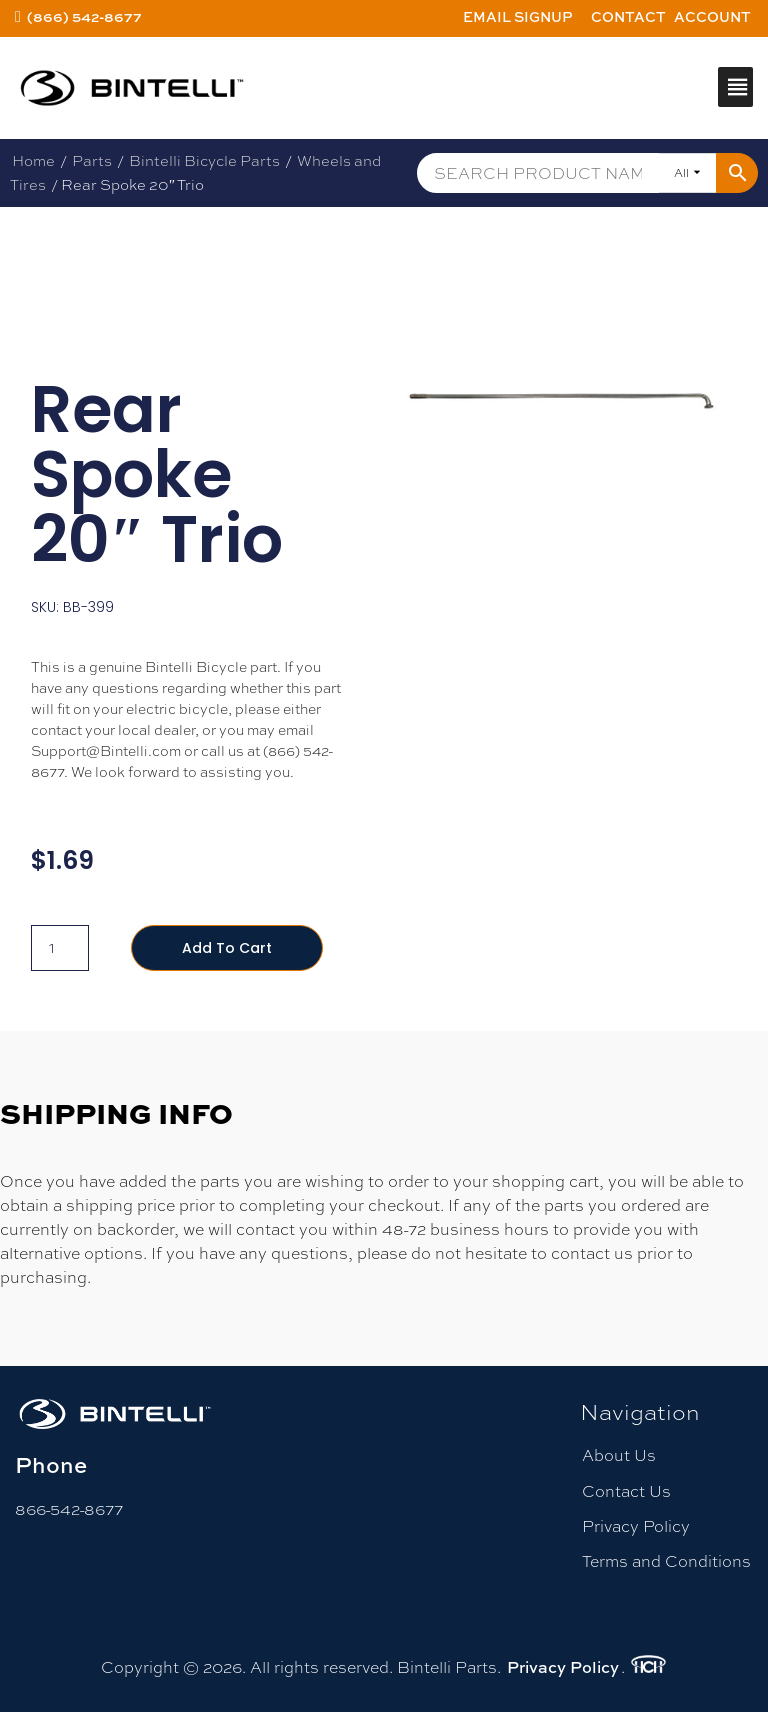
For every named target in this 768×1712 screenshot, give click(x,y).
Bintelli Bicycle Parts (204, 160)
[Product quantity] (60, 948)
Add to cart (227, 948)
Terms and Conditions (666, 1561)
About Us (619, 1455)
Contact (628, 16)
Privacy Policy (636, 1526)
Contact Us (626, 1491)
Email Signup (518, 16)
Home (33, 160)
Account (712, 16)
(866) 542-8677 (84, 16)
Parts (92, 160)
